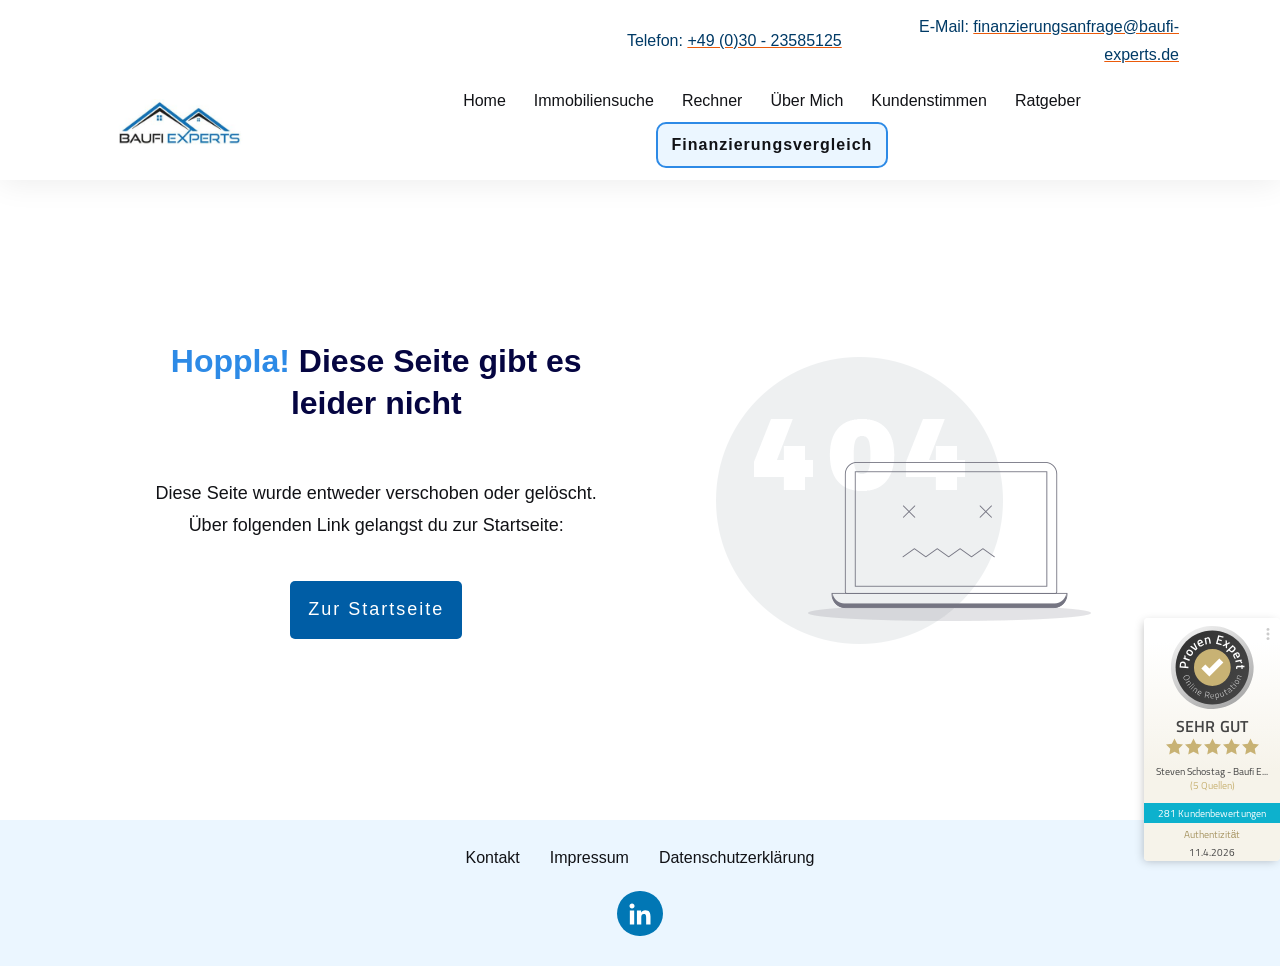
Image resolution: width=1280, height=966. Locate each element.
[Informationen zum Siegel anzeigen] (1212, 842)
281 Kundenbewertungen (1212, 813)
